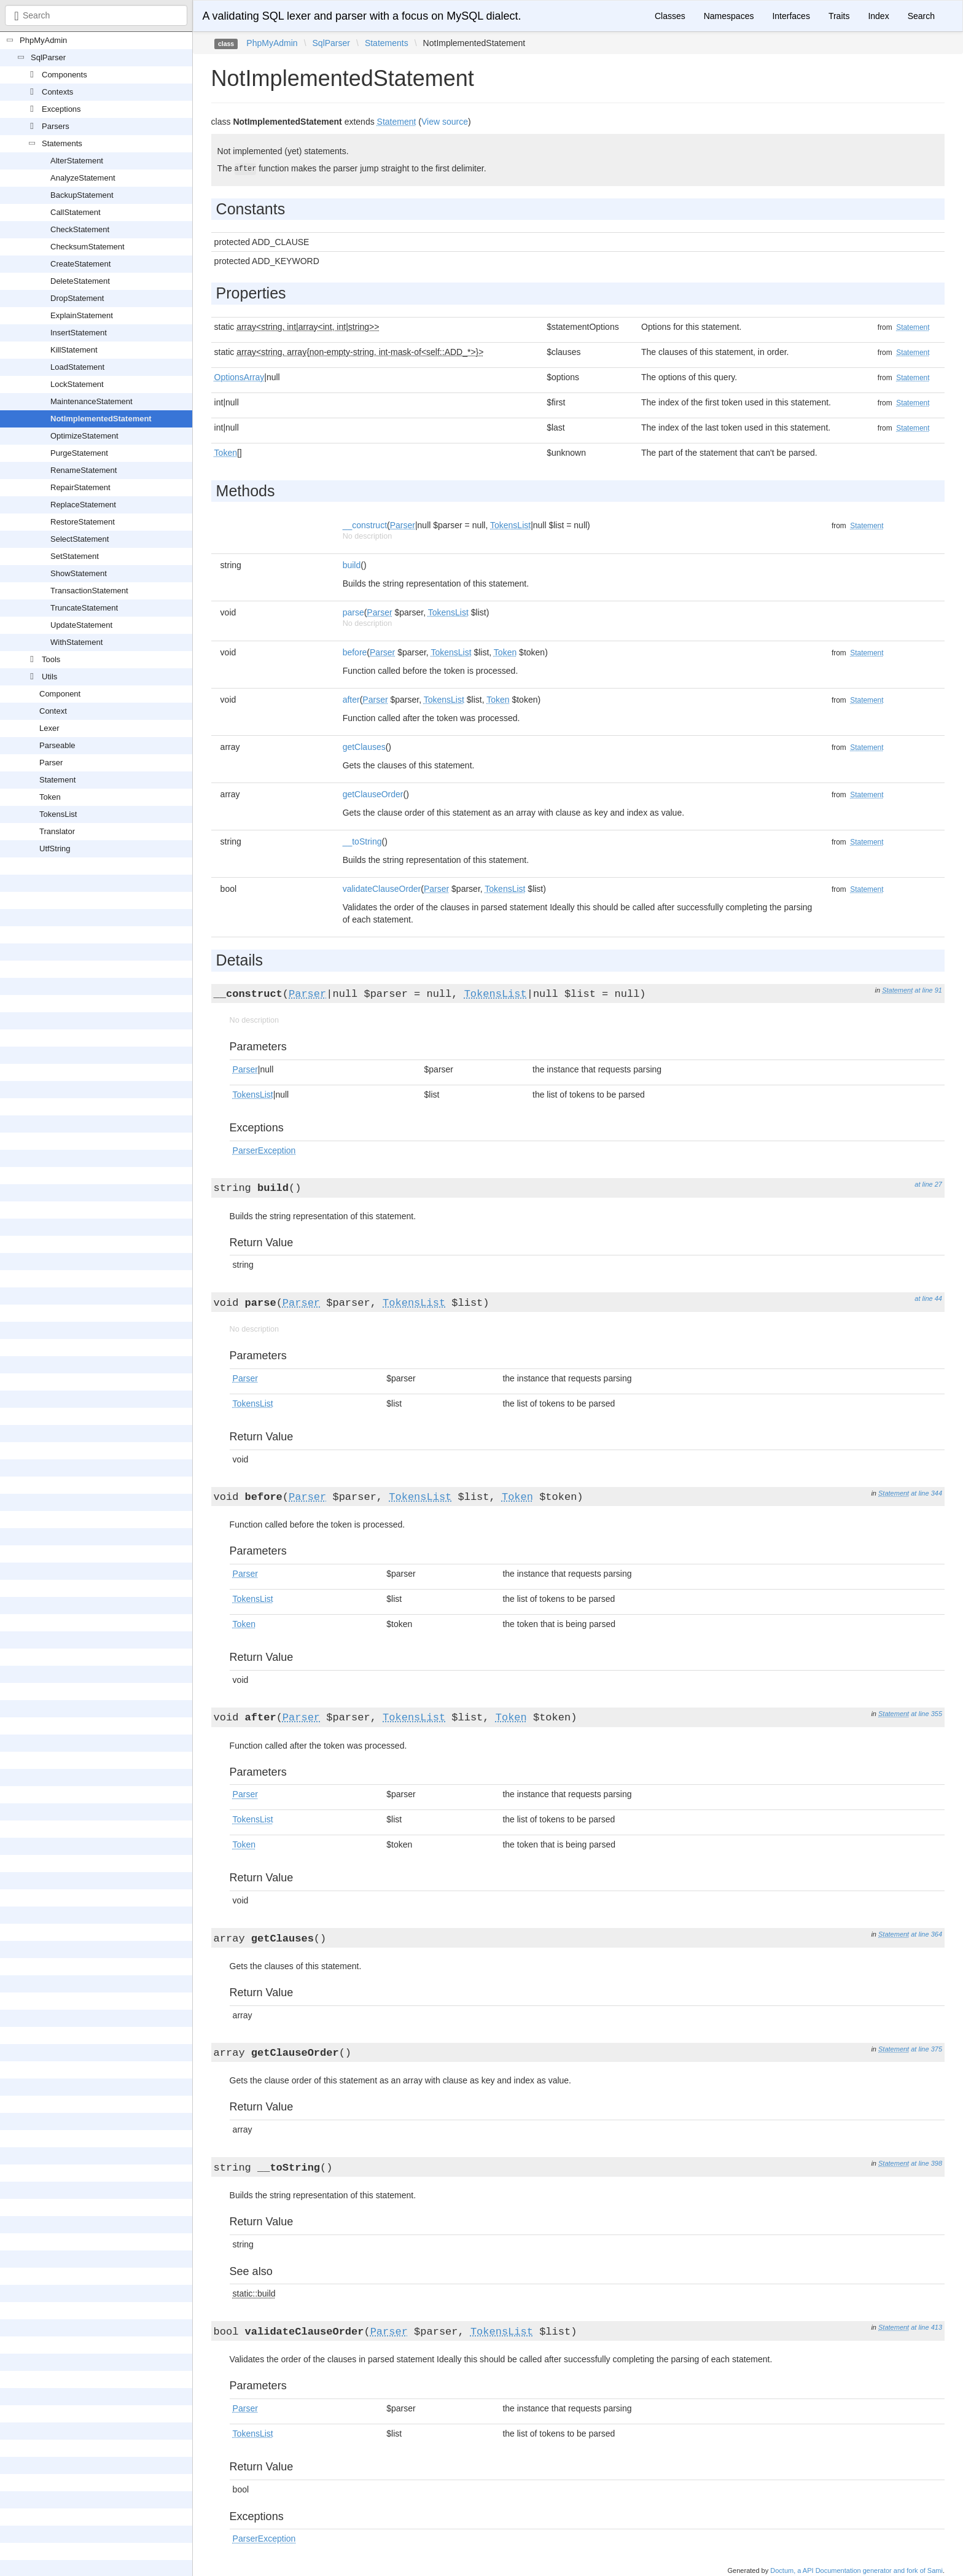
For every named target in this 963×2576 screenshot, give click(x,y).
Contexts (57, 91)
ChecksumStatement (87, 246)
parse (353, 612)
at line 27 (928, 1184)
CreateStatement (80, 263)
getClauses (364, 747)
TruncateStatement (84, 607)
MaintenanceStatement (91, 401)
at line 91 (928, 990)
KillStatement (74, 349)
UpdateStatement (81, 625)
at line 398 (926, 2163)
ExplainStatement (81, 315)
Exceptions (61, 109)
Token (50, 797)
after (351, 699)
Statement (57, 779)
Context (53, 711)
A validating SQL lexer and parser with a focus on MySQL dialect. (362, 16)
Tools (51, 659)
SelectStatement (79, 539)
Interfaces (790, 16)
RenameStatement (83, 470)
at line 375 (926, 2049)
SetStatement (74, 556)
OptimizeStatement (84, 435)
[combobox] (96, 15)
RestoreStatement (82, 521)
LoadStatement (77, 367)
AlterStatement (76, 160)
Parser (51, 762)
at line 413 (926, 2327)
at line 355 (926, 1713)
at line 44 (928, 1298)
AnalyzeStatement (82, 177)
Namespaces (729, 16)
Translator (57, 831)
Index (878, 16)
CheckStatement (79, 229)
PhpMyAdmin (43, 40)
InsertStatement (78, 332)
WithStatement (76, 642)
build (352, 565)
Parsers (55, 126)
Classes (670, 16)
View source (444, 122)
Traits (838, 16)
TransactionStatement (89, 590)
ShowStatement (78, 573)
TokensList (58, 814)
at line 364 (926, 1934)
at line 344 (926, 1493)
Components (64, 74)
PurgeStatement (79, 453)
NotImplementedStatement (101, 418)
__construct (365, 525)
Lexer (49, 728)
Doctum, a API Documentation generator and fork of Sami (856, 2570)
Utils (49, 676)
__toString (362, 841)
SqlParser (48, 57)
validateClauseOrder (382, 889)
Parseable (57, 745)
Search (921, 16)
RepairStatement (80, 487)
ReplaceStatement (83, 504)
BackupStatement (82, 195)
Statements (62, 143)
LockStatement (77, 384)
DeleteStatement (80, 281)
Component (59, 693)
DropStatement (77, 298)
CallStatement (75, 212)
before (355, 652)
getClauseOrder (373, 794)
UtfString (55, 848)
